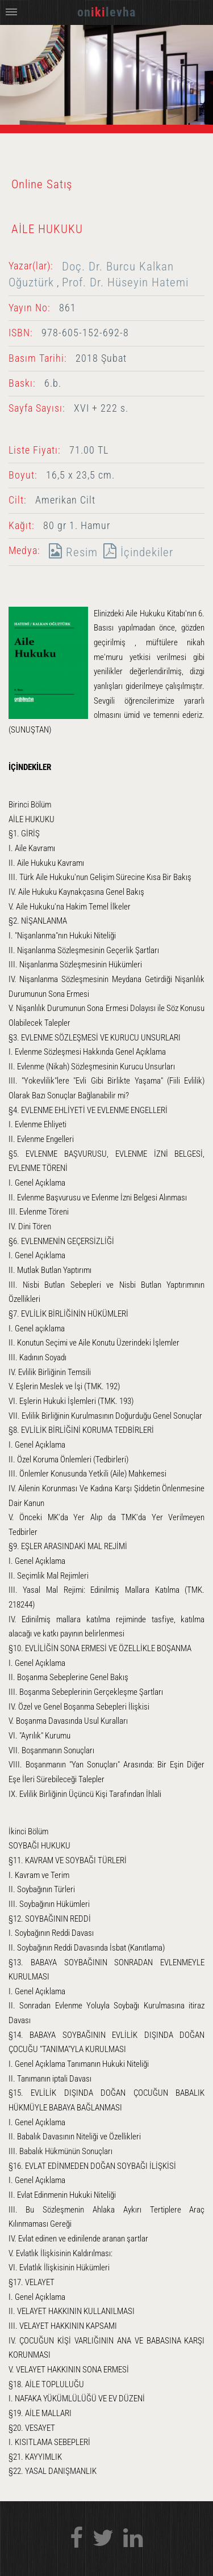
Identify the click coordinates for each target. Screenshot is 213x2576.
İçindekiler (135, 552)
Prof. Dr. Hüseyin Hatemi (125, 282)
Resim (70, 552)
